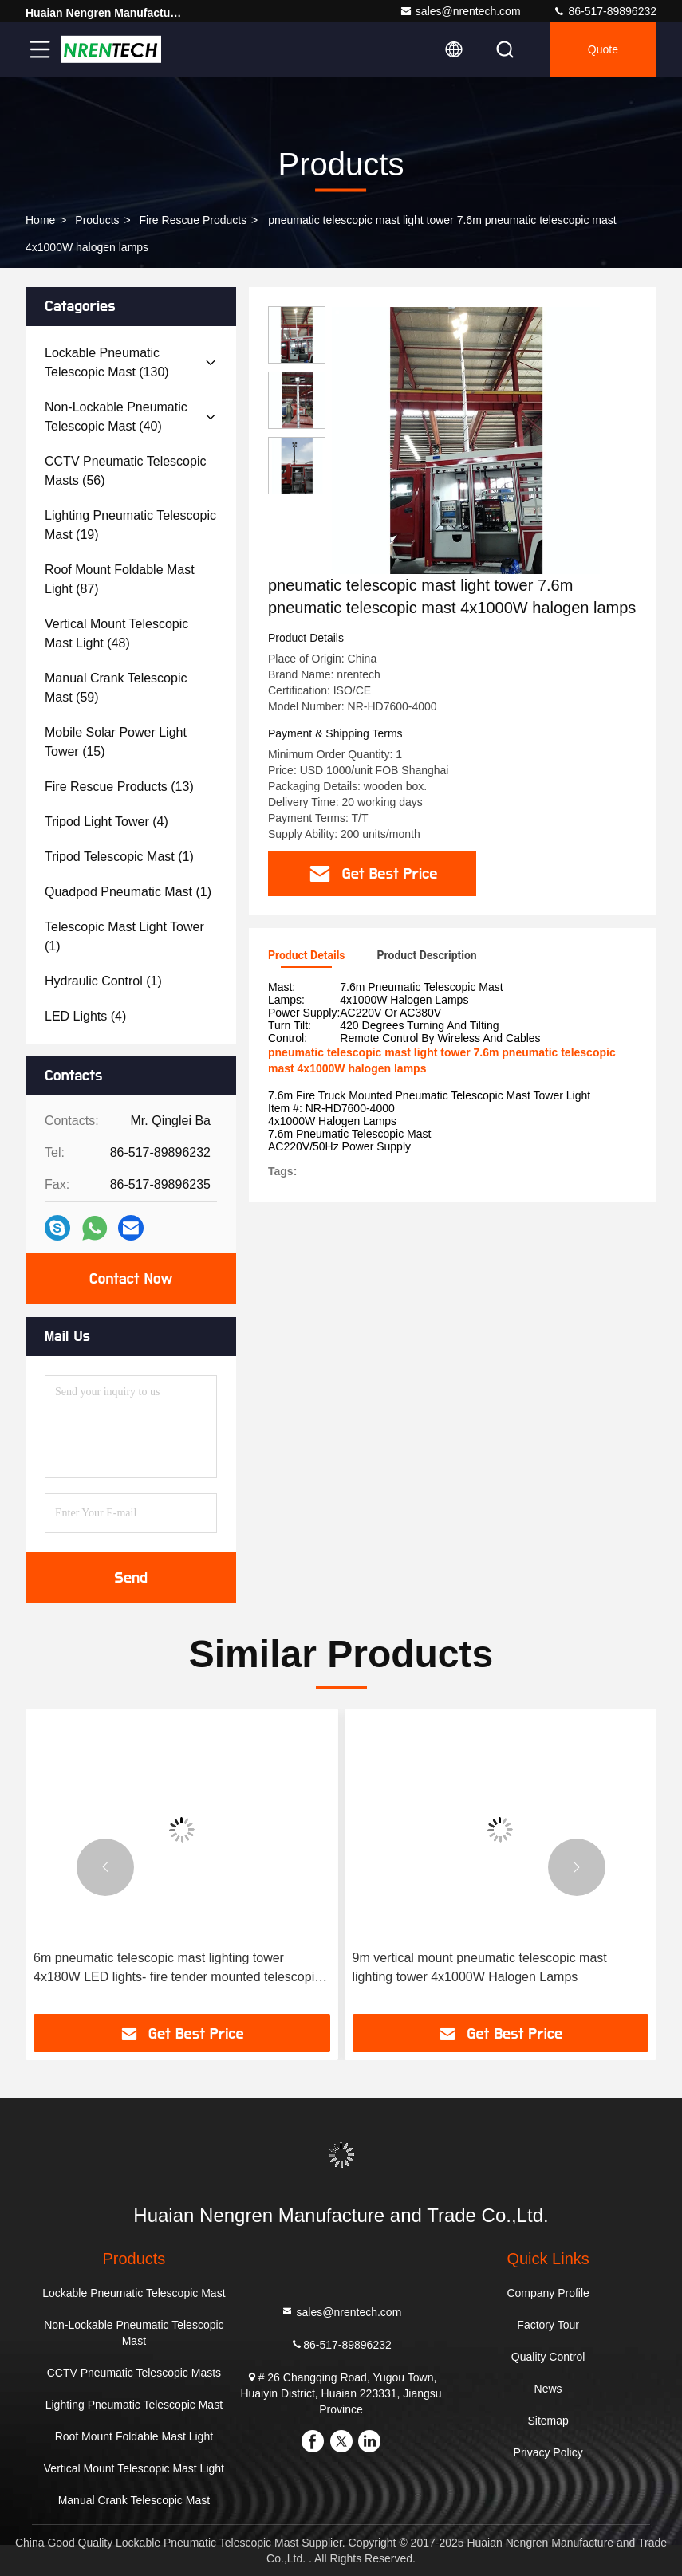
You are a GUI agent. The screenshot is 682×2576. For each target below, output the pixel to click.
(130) (107, 362)
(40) (116, 416)
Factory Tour (548, 2324)
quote (603, 49)
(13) (119, 786)
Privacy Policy (548, 2452)
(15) (116, 742)
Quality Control (548, 2356)
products (97, 220)
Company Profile (548, 2293)
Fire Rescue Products (193, 220)
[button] (105, 1867)
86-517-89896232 (604, 11)
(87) (120, 579)
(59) (116, 687)
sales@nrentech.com (460, 11)
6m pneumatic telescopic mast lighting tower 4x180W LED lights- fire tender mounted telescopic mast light (177, 1969)
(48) (116, 633)
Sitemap (547, 2420)
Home (40, 220)
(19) (130, 525)
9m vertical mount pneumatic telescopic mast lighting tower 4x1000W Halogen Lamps (480, 1967)
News (548, 2388)
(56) (125, 470)
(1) (119, 856)
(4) (106, 821)
